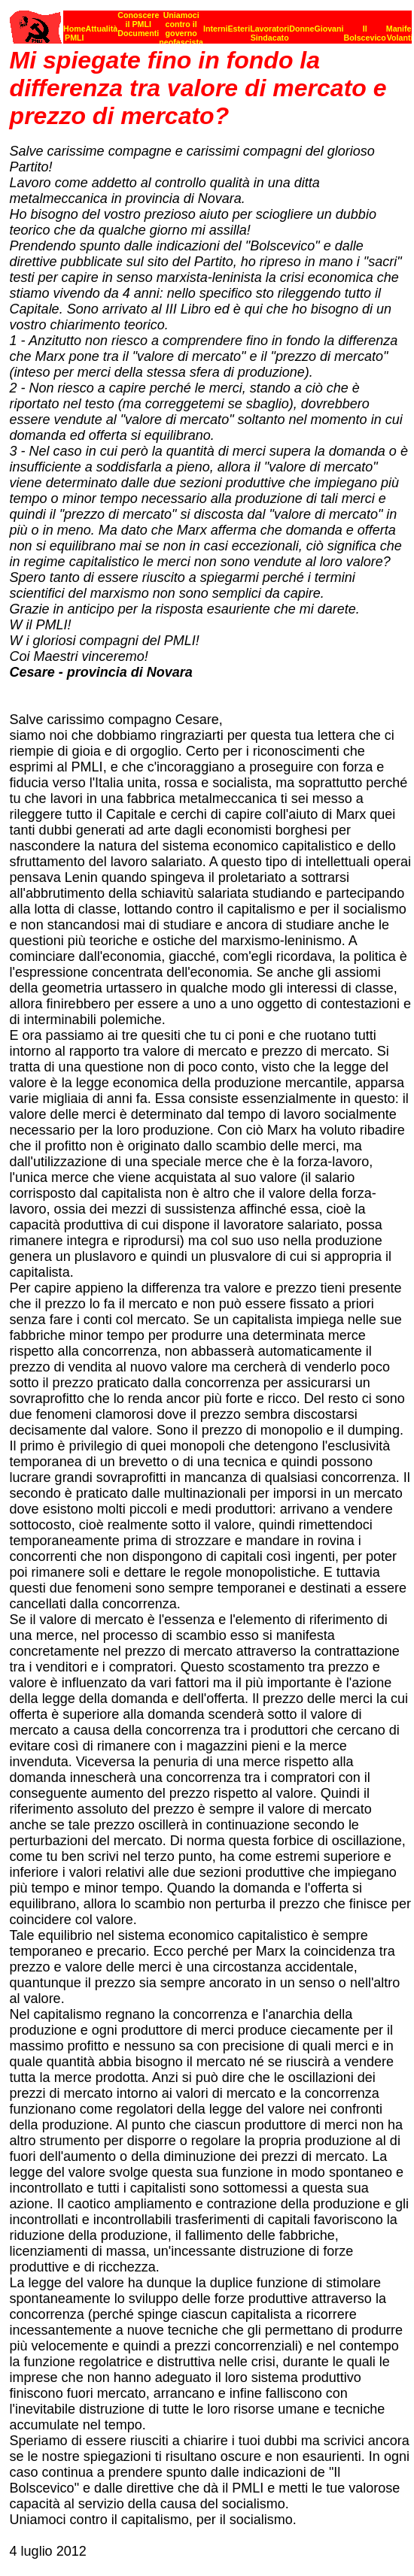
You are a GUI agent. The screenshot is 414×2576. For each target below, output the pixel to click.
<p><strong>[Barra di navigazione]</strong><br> (211, 23)
